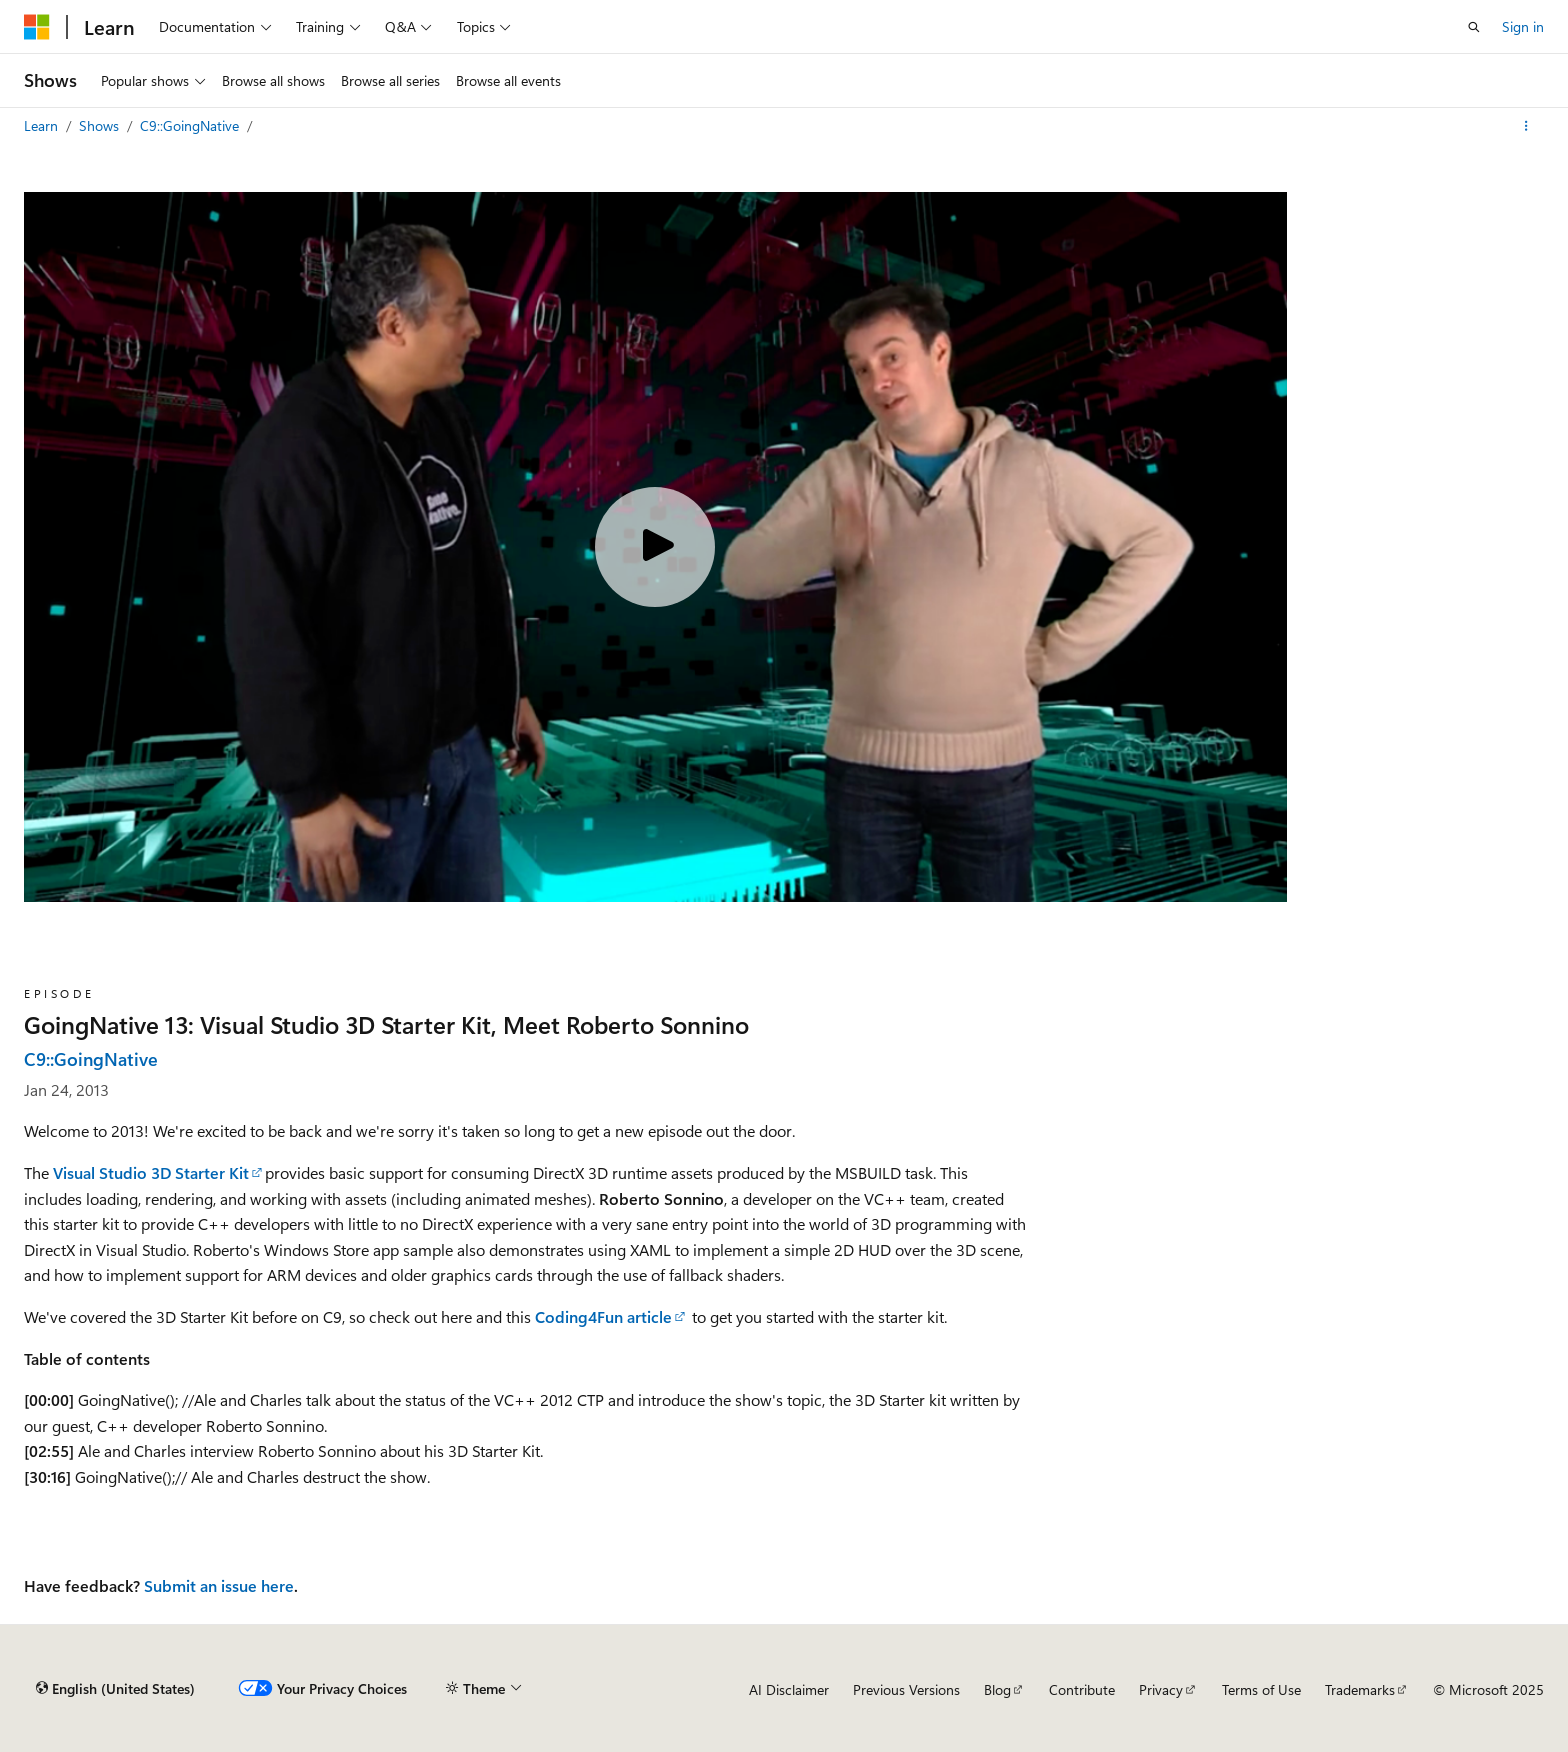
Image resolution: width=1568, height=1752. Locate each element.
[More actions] (1526, 126)
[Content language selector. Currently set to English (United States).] (115, 1689)
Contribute (1082, 1689)
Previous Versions (906, 1689)
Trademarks (1360, 1689)
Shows (101, 125)
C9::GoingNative (191, 125)
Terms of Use (1261, 1689)
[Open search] (1474, 27)
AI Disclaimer (789, 1689)
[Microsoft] (37, 27)
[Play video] (655, 547)
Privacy (1161, 1689)
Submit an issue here (219, 1585)
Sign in (1523, 26)
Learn (43, 125)
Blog (997, 1689)
